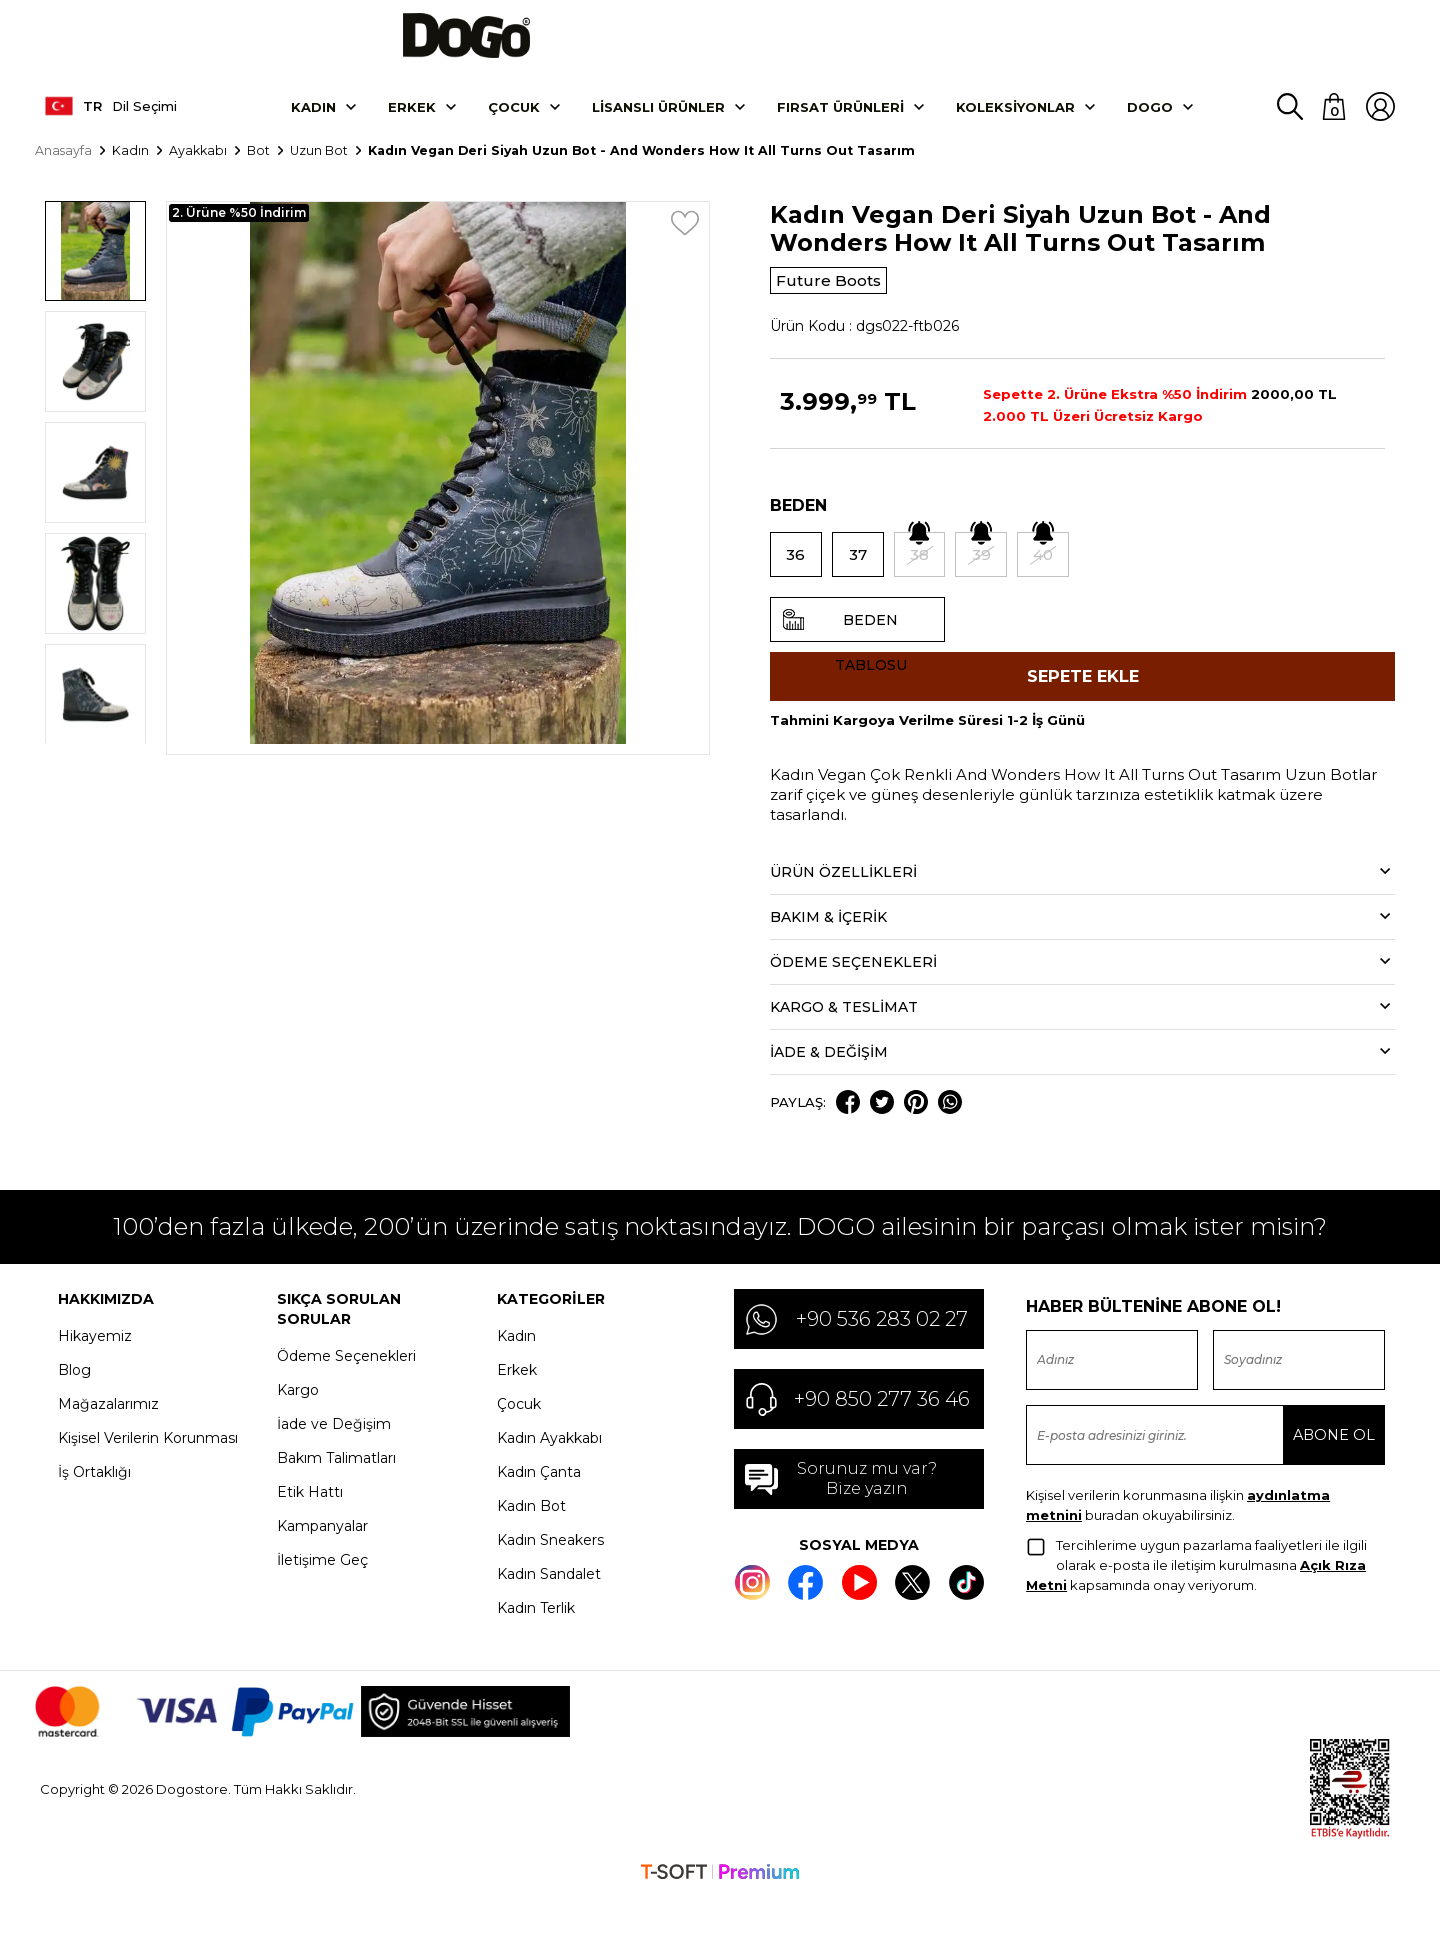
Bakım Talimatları (336, 1488)
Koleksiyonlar (1015, 123)
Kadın (313, 123)
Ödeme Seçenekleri (346, 1386)
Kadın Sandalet (549, 1604)
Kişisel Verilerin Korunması (148, 1468)
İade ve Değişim (334, 1454)
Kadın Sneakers (550, 1570)
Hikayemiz (95, 1366)
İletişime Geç (322, 1590)
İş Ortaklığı (94, 1502)
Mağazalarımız (108, 1434)
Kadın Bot (531, 1536)
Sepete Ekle (1082, 701)
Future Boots (839, 298)
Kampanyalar (322, 1556)
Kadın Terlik (536, 1638)
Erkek (412, 123)
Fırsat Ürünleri (840, 123)
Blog (74, 1400)
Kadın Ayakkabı (549, 1468)
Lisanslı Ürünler (658, 123)
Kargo (298, 1420)
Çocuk (514, 123)
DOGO (1150, 123)
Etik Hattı (310, 1522)
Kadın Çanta (539, 1502)
